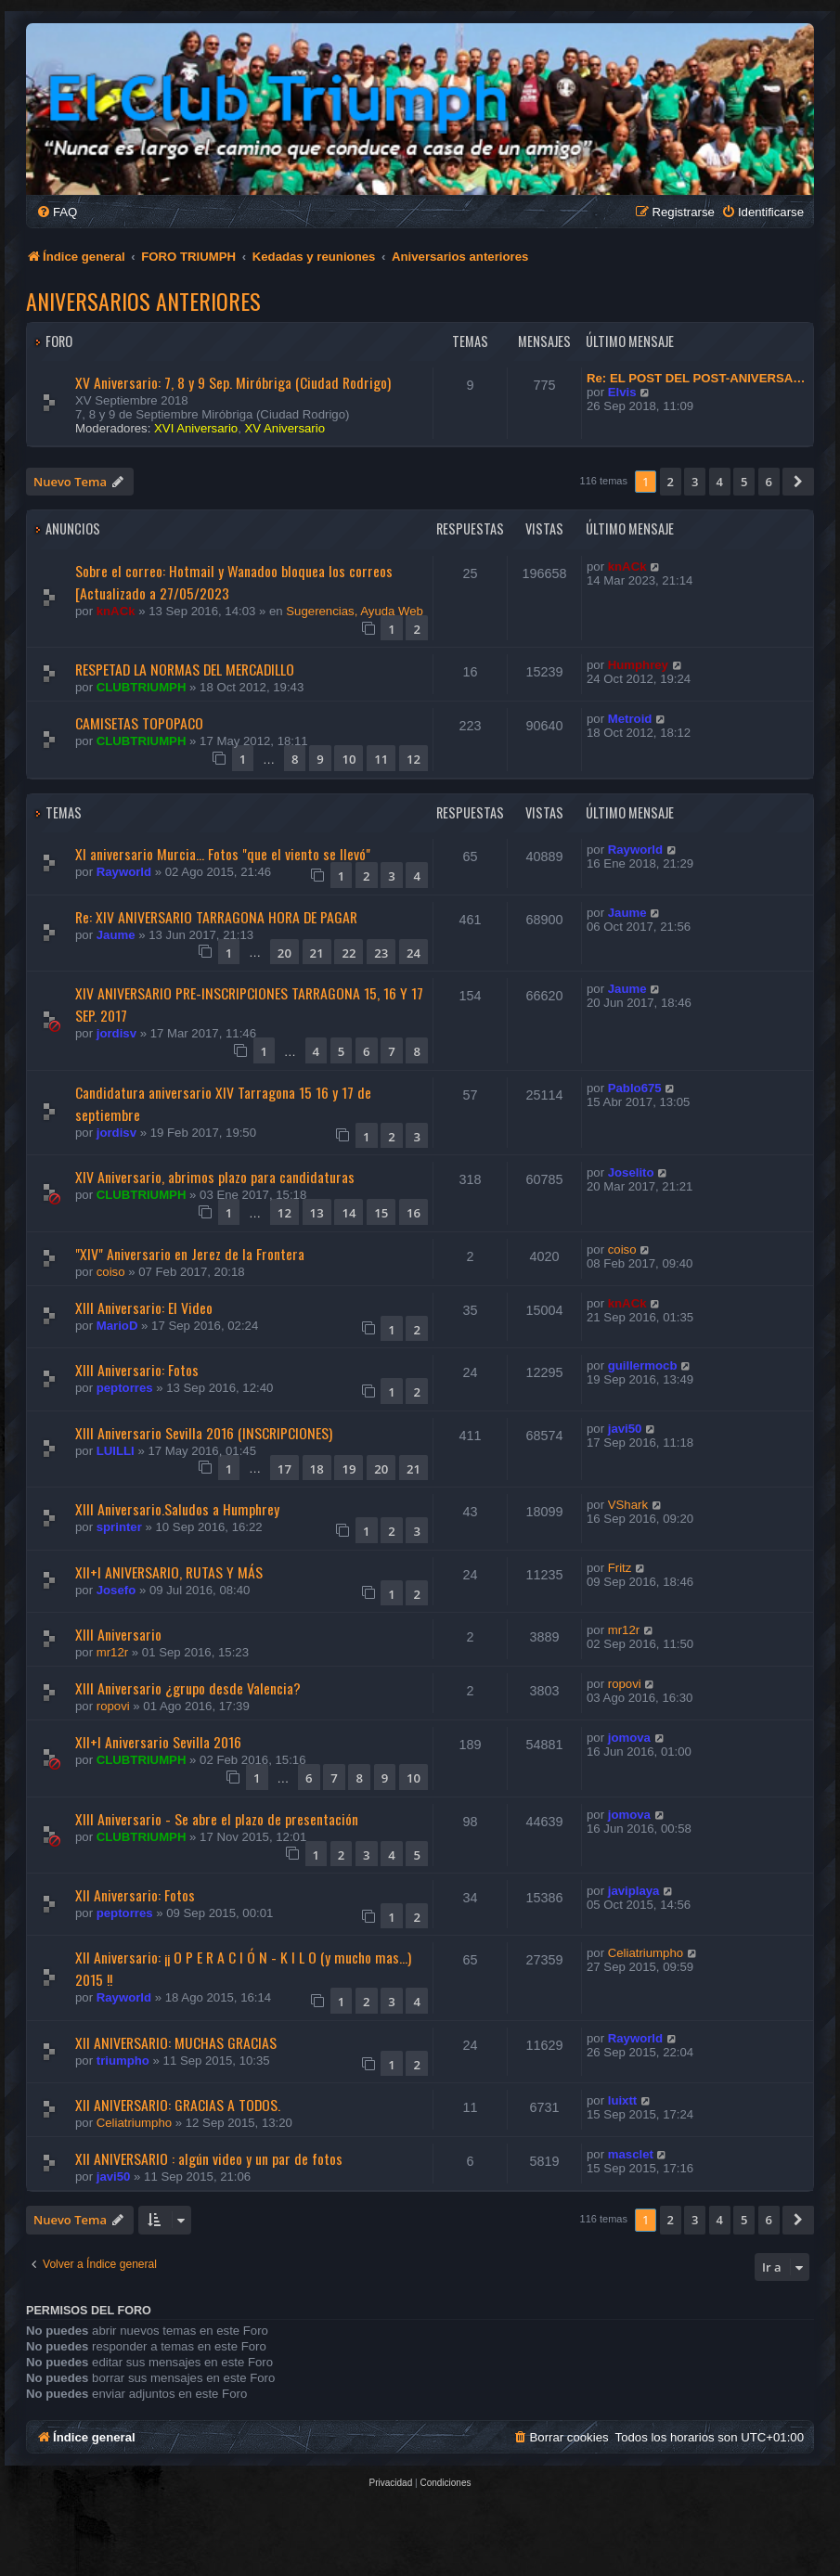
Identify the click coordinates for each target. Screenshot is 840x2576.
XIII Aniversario (118, 1634)
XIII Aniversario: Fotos (137, 1370)
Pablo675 (635, 1088)
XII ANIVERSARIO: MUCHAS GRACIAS (176, 2042)
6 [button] (769, 481)
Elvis (622, 392)
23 (381, 953)
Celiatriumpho (645, 1953)
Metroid (630, 719)
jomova (629, 1738)
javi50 (625, 1429)
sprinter (119, 1527)
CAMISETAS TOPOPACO (139, 723)
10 (348, 759)
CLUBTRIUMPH (142, 687)
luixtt (623, 2100)
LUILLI (116, 1451)
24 (413, 953)
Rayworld (124, 872)
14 (348, 1212)
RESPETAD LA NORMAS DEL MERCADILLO (184, 669)
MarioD (117, 1326)
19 (348, 1469)
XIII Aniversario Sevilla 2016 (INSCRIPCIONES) (203, 1433)
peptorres (125, 1388)
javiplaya (634, 1891)
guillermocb (643, 1365)
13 (317, 1212)
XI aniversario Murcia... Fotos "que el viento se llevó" (222, 854)
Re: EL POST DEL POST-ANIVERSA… (696, 378)
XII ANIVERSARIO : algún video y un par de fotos (208, 2158)
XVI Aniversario (196, 428)
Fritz (620, 1568)
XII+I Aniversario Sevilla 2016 (158, 1742)
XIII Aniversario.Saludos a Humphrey (177, 1509)
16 (413, 1212)
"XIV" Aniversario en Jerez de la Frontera (189, 1254)
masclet (630, 2154)
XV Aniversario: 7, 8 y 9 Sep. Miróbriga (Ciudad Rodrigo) (233, 382)
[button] (798, 482)
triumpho (123, 2060)
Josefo (116, 1590)
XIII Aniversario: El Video (144, 1307)
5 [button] (744, 481)
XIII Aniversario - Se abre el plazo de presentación (216, 1819)
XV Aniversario (285, 428)
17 (284, 1469)
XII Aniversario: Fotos (135, 1895)
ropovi (113, 1706)
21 (317, 953)
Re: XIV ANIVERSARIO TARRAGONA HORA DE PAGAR (216, 917)
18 (317, 1469)
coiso (111, 1272)
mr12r (112, 1652)
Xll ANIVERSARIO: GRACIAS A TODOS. (177, 2104)
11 (381, 759)
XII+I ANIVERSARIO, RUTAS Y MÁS (169, 1572)
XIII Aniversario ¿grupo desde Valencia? (188, 1688)
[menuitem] (56, 212)
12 (413, 759)
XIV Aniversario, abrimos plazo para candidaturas (215, 1177)
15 (381, 1212)
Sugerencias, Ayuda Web (354, 611)
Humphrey (638, 665)
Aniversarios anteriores (143, 300)
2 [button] (670, 481)
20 (284, 953)
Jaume (116, 935)
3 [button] (694, 481)
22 (348, 953)
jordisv (116, 1033)
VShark (628, 1505)
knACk (116, 611)
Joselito (631, 1172)
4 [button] (720, 481)
